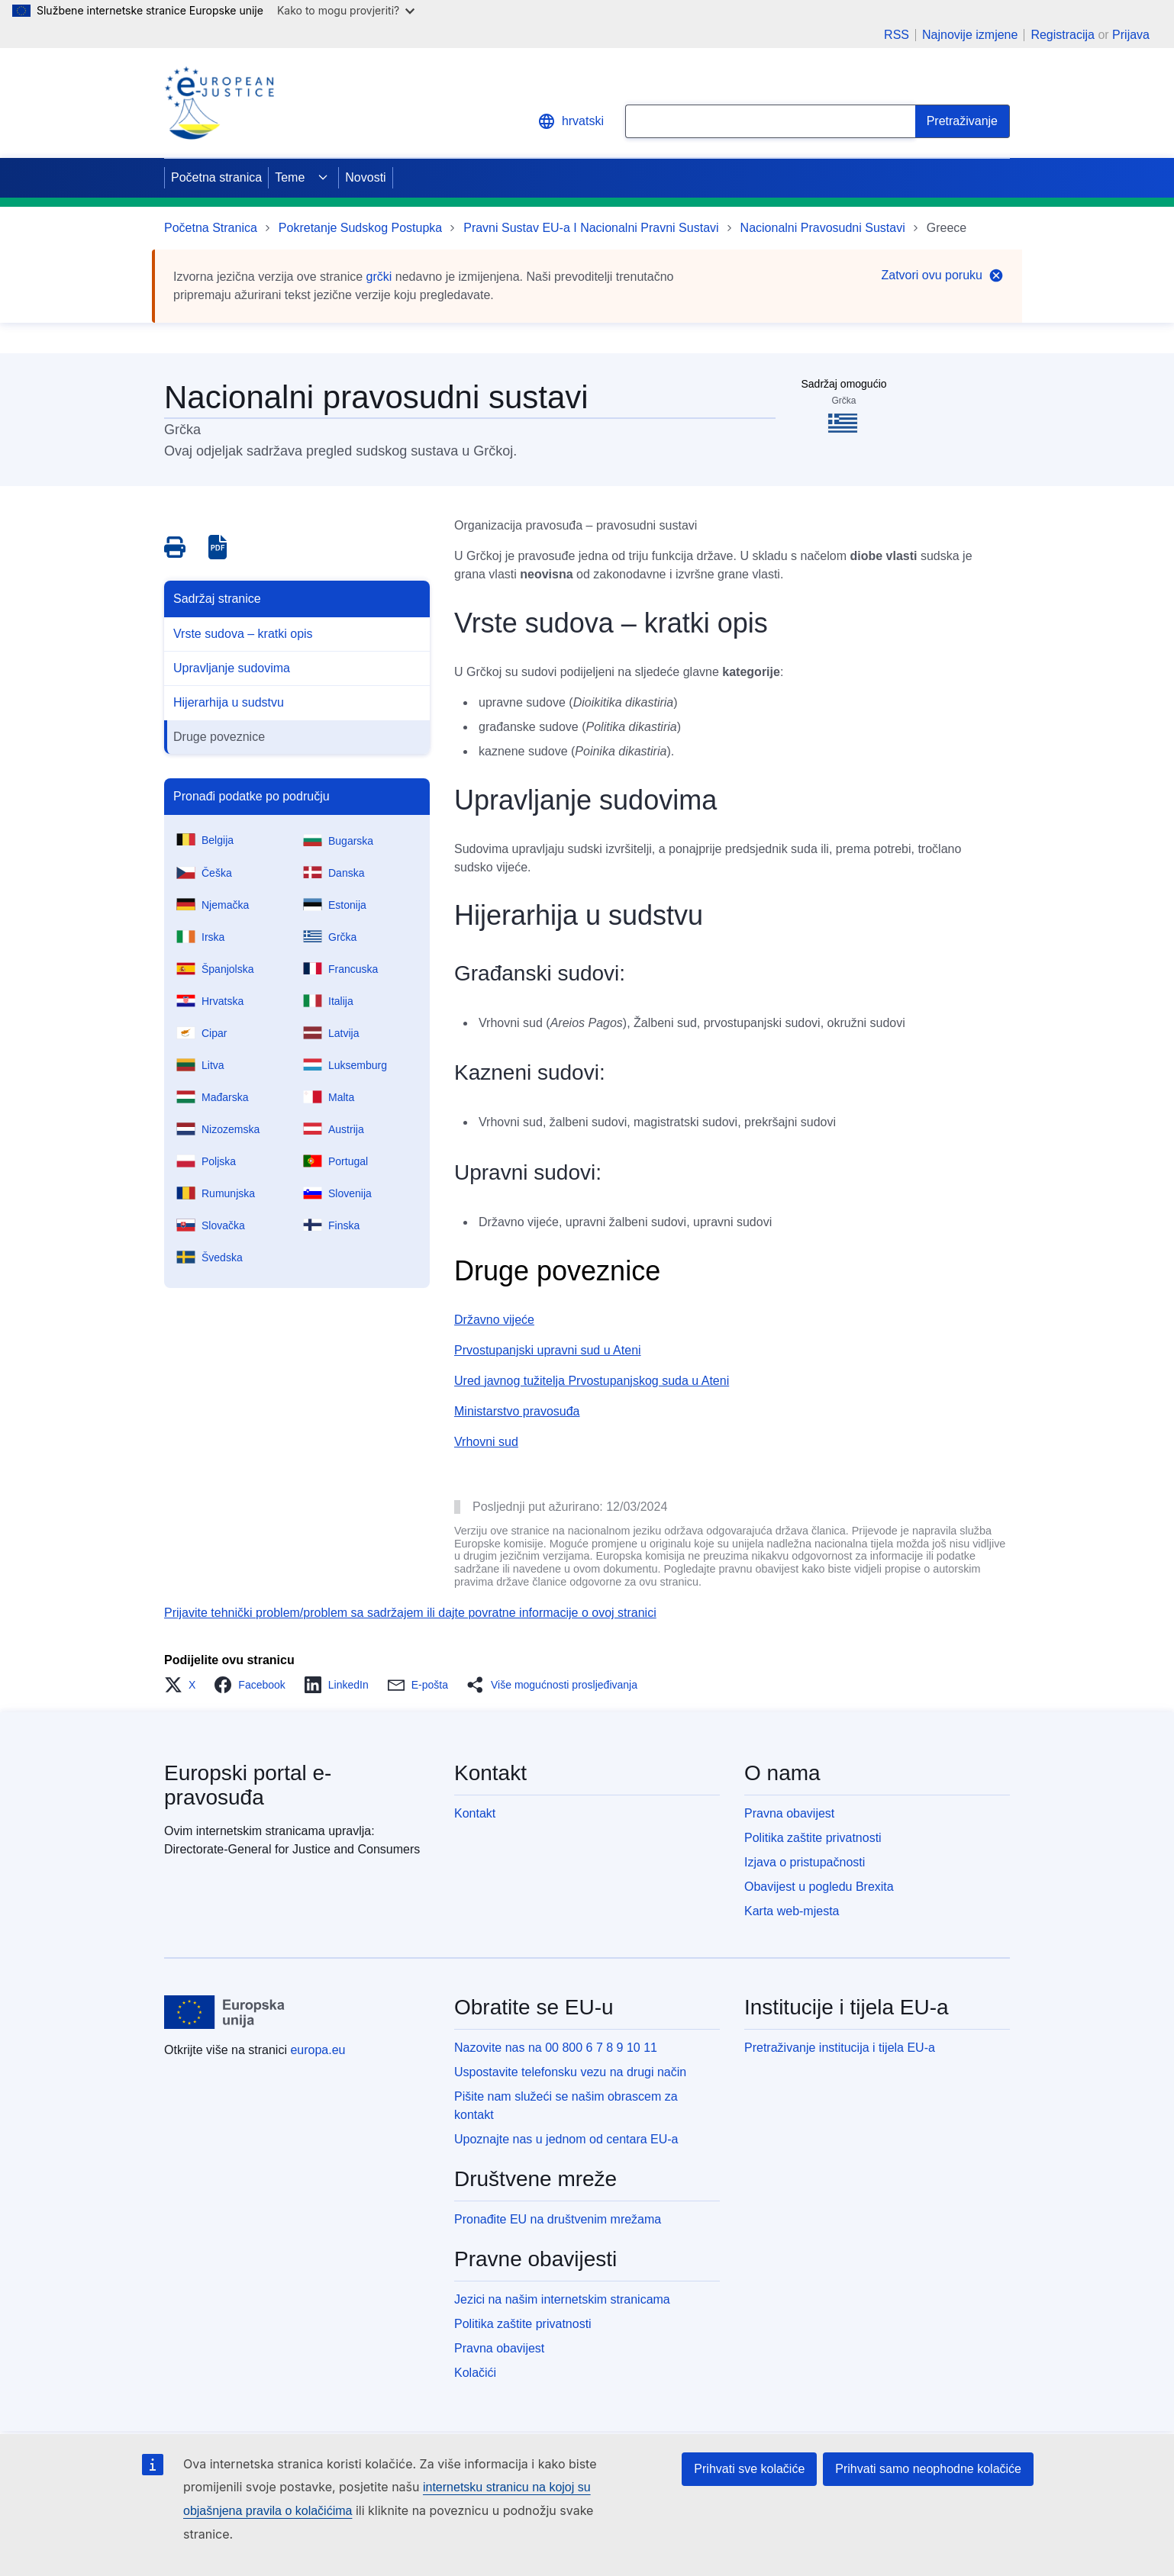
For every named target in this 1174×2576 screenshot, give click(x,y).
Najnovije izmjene (970, 35)
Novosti (365, 177)
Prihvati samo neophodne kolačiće (928, 2468)
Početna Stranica (210, 227)
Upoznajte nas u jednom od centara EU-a (566, 2139)
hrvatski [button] (570, 121)
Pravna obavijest (789, 1813)
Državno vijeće (494, 1319)
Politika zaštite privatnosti (813, 1837)
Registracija (1062, 34)
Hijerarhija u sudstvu (228, 702)
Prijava (1131, 34)
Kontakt (474, 1813)
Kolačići (475, 2372)
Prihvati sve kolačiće (749, 2468)
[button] (184, 1685)
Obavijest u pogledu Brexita (819, 1886)
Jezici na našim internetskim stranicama (562, 2299)
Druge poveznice (219, 736)
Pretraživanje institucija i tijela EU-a (839, 2047)
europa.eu (317, 2049)
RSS (896, 35)
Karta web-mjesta (792, 1911)
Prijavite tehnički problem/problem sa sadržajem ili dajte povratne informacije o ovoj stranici (410, 1612)
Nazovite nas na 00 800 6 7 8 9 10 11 (555, 2047)
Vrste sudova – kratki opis (243, 633)
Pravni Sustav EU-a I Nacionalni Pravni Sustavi (590, 227)
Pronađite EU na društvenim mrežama (557, 2219)
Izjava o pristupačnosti (804, 1862)
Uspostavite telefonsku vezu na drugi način (570, 2072)
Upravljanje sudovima (231, 668)
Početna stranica (216, 177)
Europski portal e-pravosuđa (247, 1785)
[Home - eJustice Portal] (219, 103)
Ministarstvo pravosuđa (517, 1411)
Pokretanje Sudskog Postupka (360, 227)
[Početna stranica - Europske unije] (224, 2012)
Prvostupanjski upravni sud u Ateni (547, 1350)
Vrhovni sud (486, 1441)
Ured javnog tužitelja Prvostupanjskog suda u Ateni (591, 1380)
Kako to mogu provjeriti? (345, 10)
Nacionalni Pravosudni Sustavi (822, 227)
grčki (379, 276)
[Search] (962, 121)
